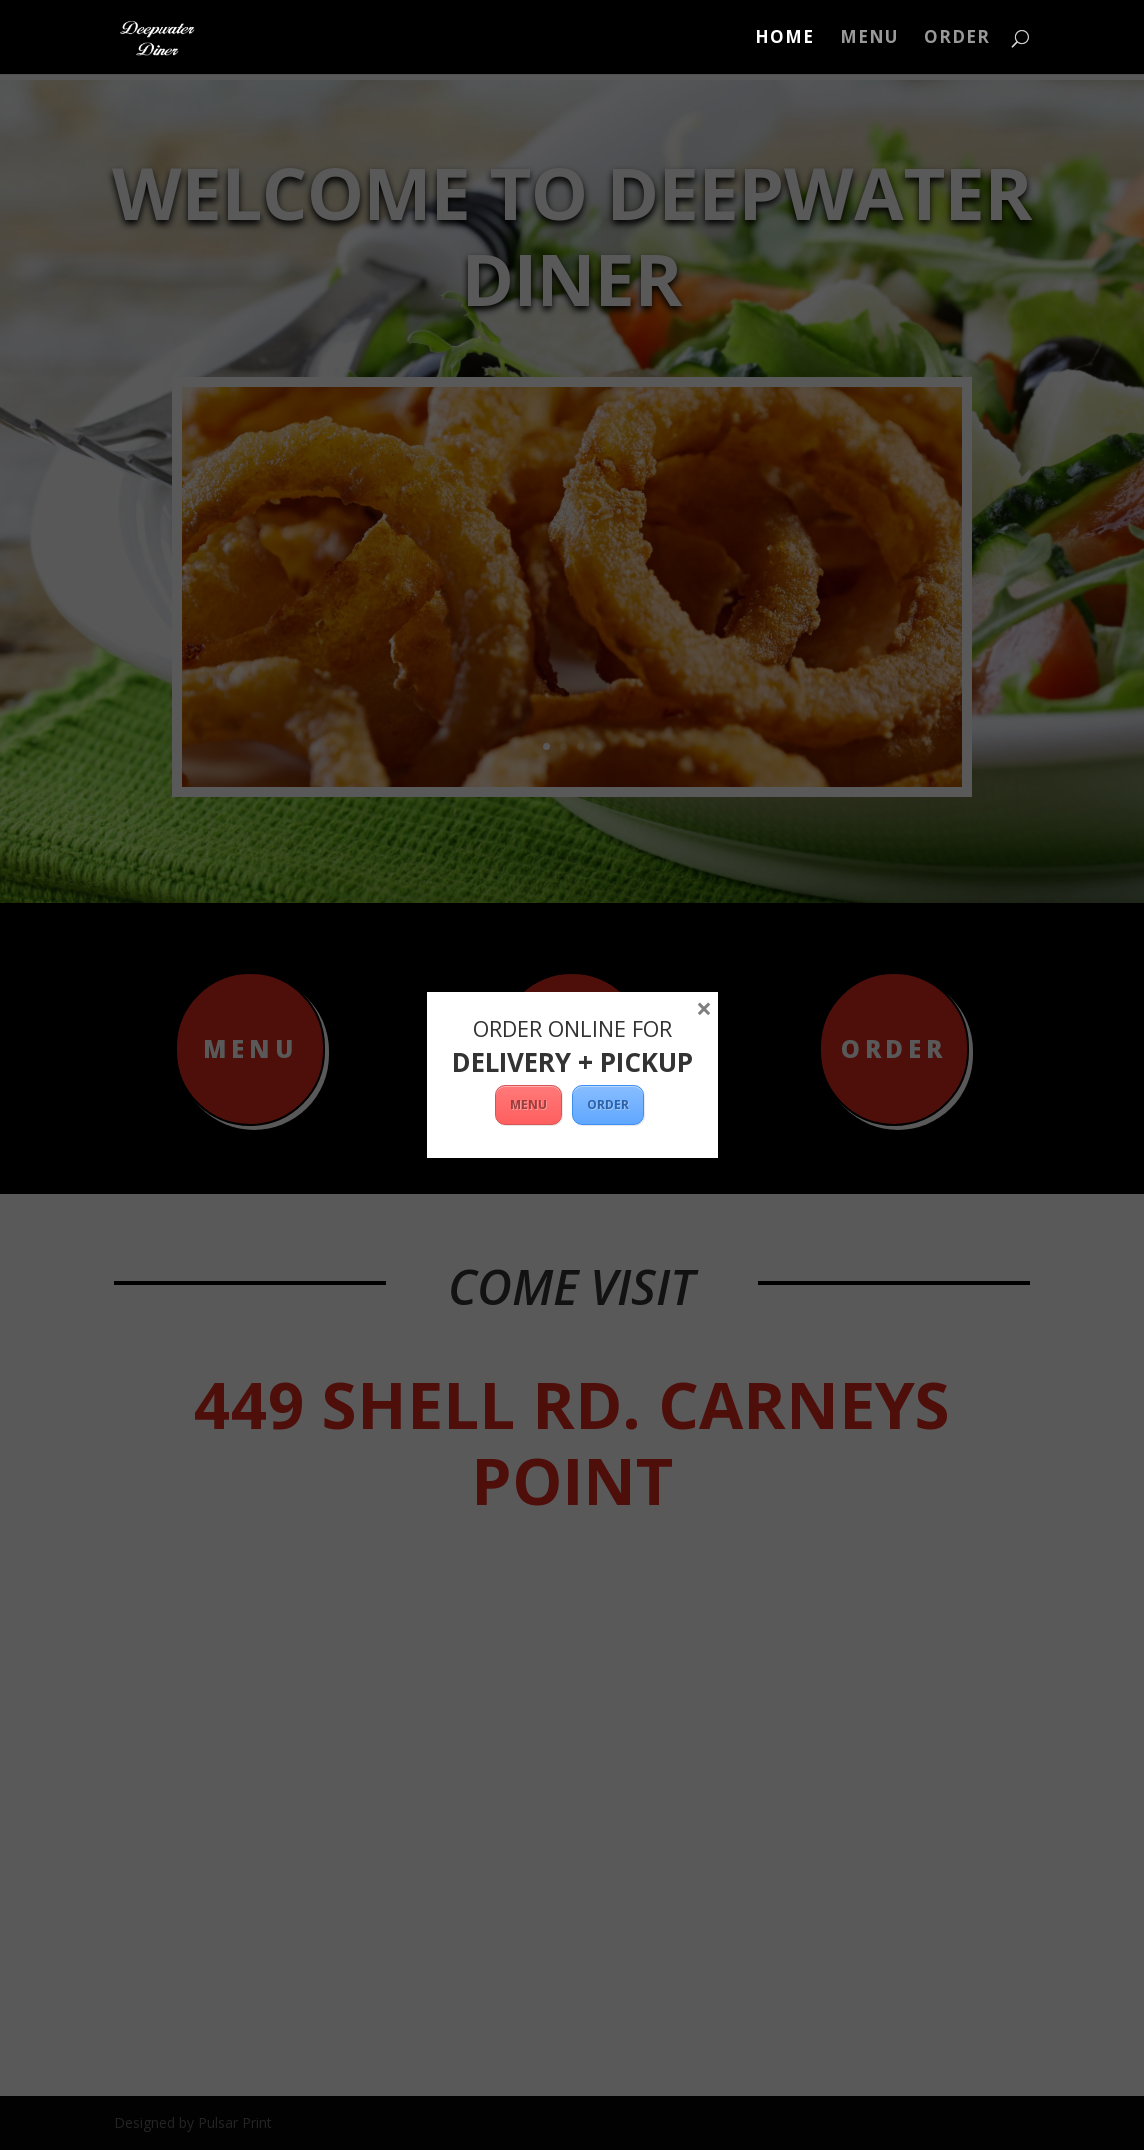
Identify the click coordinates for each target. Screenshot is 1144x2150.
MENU (528, 1104)
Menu (869, 39)
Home (784, 39)
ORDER (957, 39)
